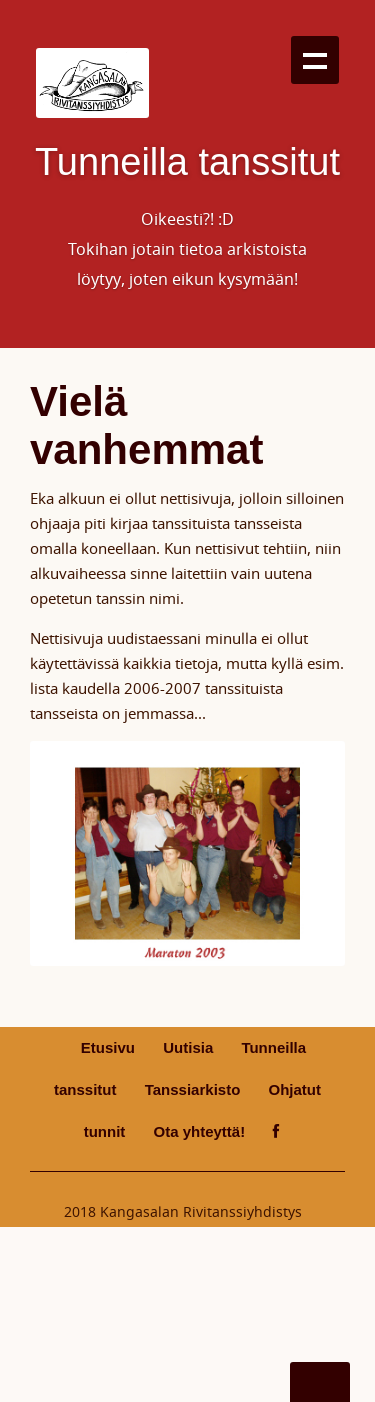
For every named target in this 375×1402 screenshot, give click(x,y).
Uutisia (188, 1047)
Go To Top (320, 1382)
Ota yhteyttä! (199, 1131)
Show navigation (315, 60)
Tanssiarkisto (193, 1089)
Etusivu (108, 1047)
